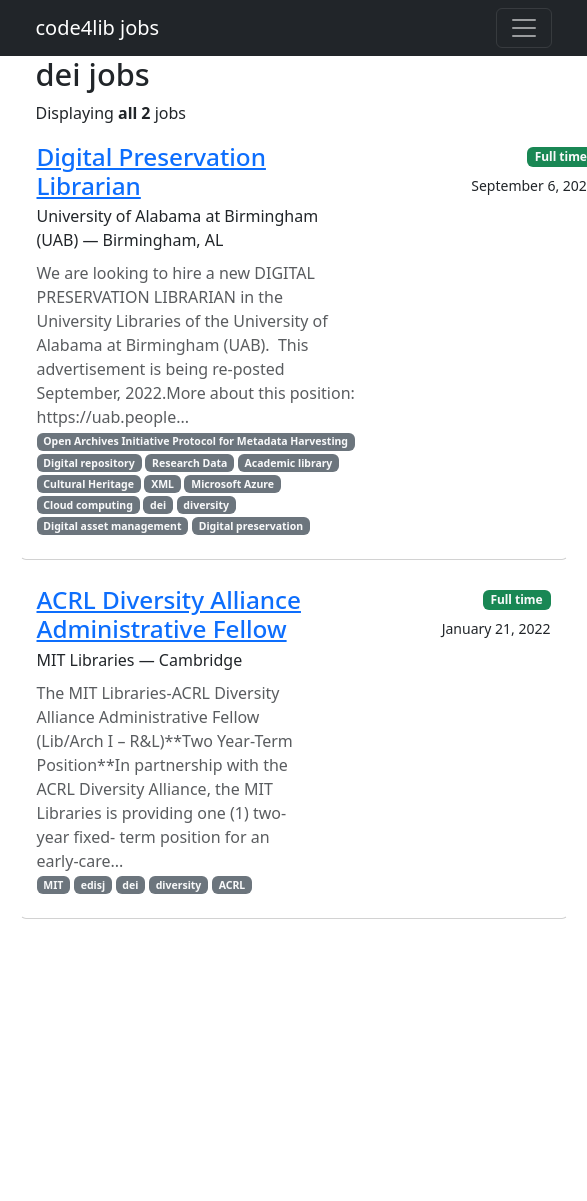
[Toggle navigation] (524, 28)
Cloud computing (87, 505)
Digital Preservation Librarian (151, 171)
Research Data (189, 463)
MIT (53, 885)
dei (158, 505)
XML (162, 484)
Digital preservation (251, 526)
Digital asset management (112, 526)
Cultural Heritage (88, 484)
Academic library (289, 463)
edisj (93, 885)
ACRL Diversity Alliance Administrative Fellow (169, 614)
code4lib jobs (98, 27)
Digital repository (88, 463)
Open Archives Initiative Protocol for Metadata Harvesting (195, 441)
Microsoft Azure (232, 484)
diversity (206, 505)
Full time (516, 599)
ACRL (232, 885)
